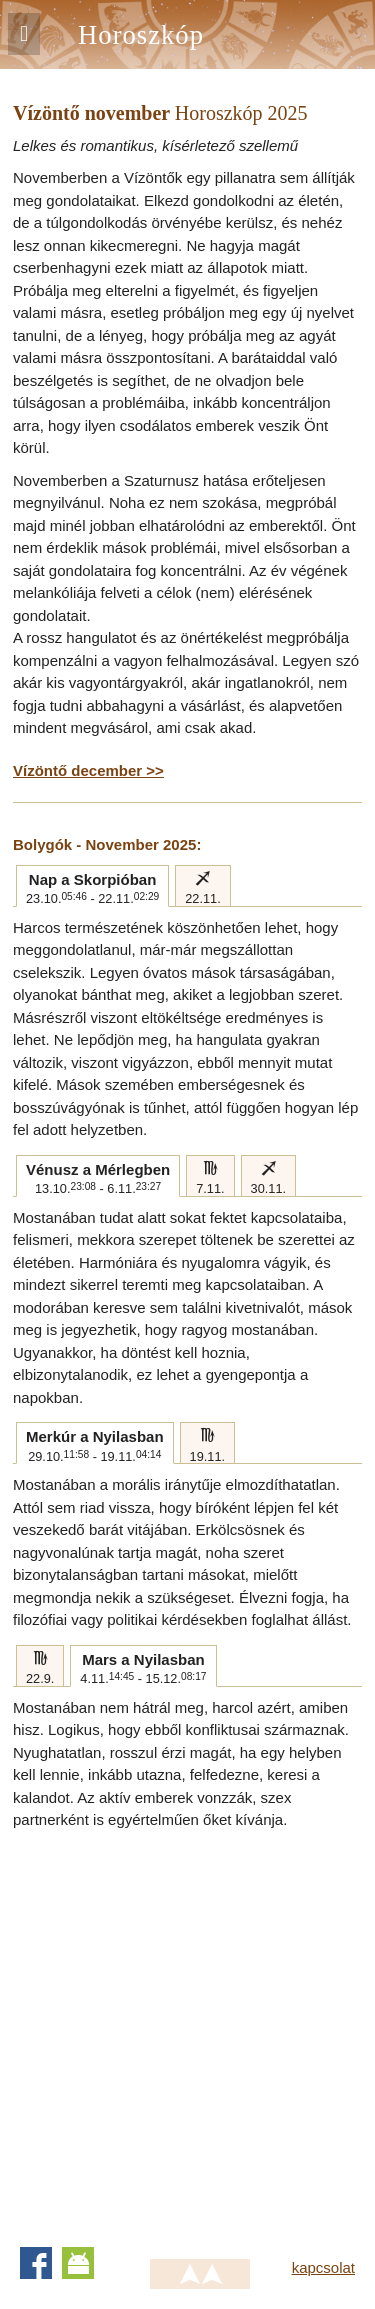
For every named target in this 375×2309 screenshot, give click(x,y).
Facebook (36, 2263)
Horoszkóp (141, 35)
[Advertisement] (187, 2029)
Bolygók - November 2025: (107, 844)
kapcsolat (323, 2267)
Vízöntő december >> (88, 770)
